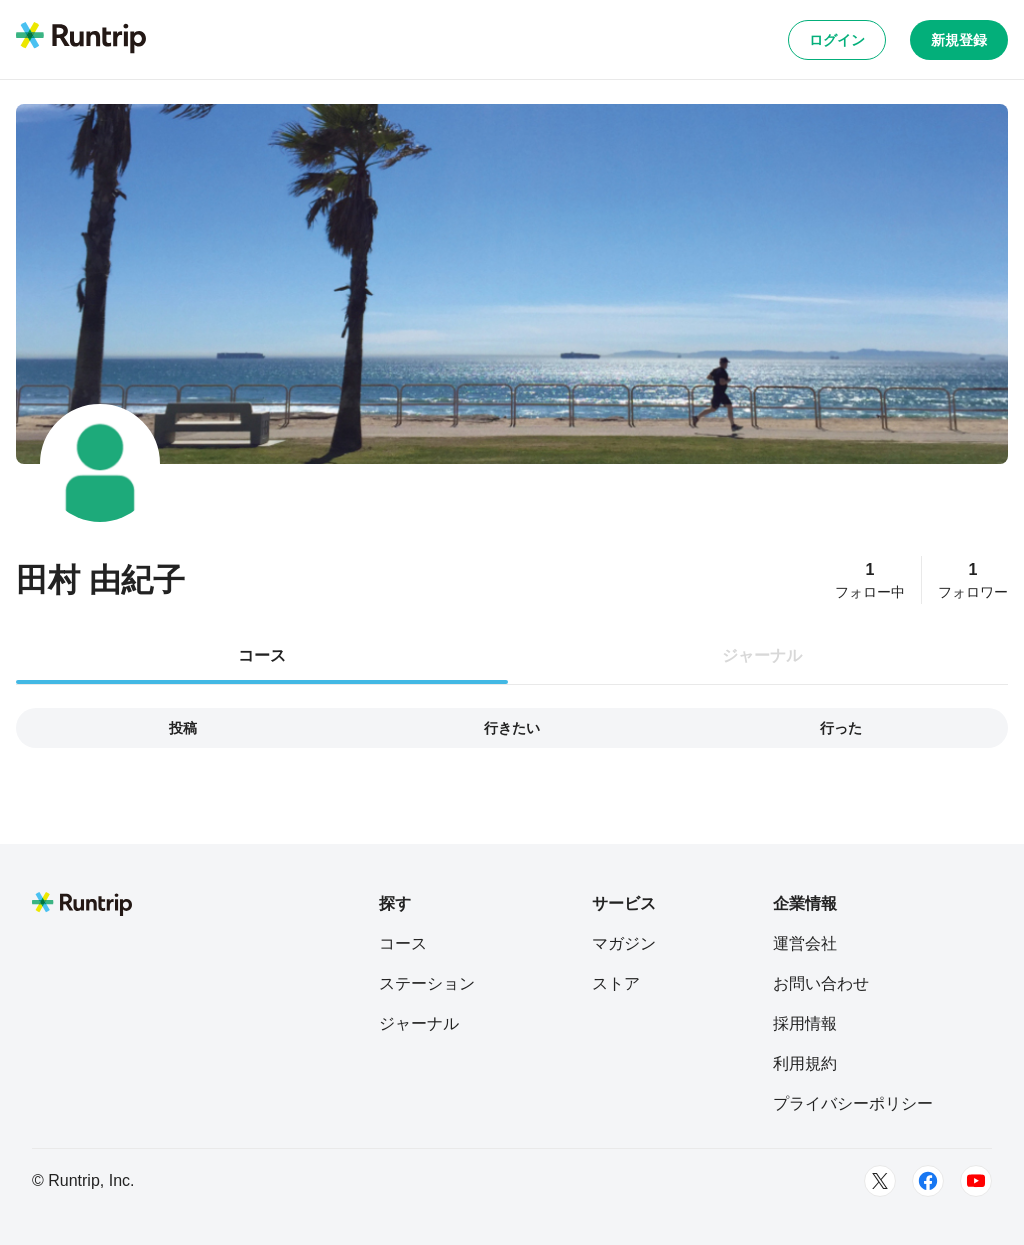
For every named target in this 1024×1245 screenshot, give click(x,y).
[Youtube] (976, 1181)
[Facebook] (928, 1181)
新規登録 (959, 40)
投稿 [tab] (183, 728)
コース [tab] (262, 655)
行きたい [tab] (512, 728)
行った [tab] (841, 728)
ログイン (837, 40)
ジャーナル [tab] (762, 655)
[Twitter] (880, 1181)
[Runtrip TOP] (81, 39)
